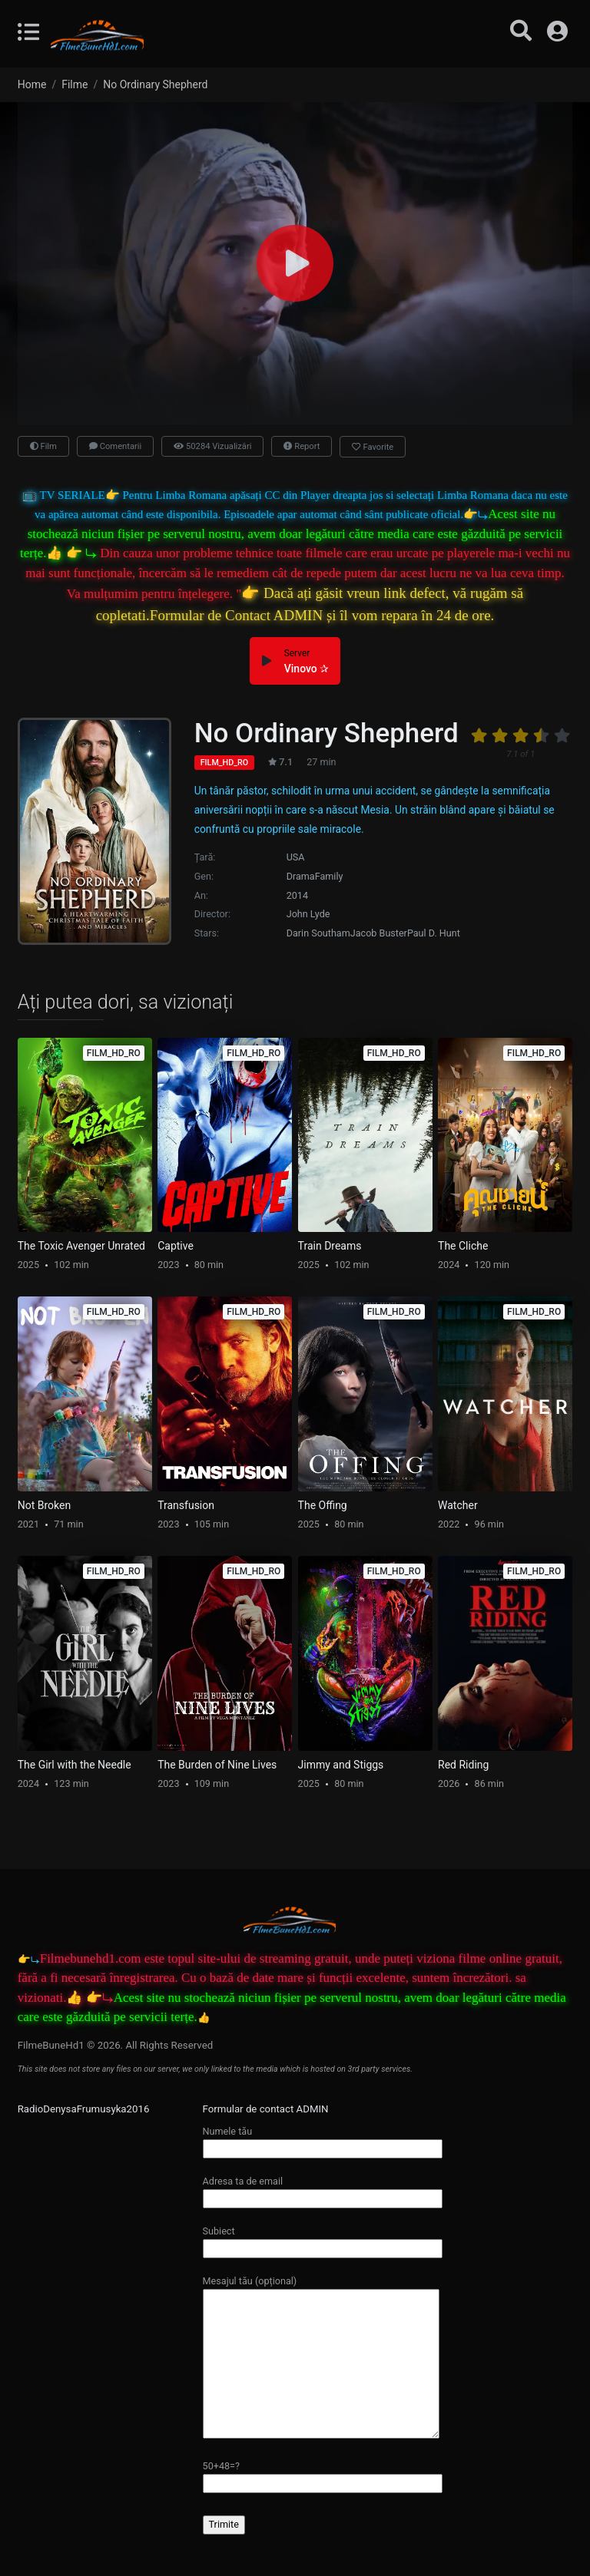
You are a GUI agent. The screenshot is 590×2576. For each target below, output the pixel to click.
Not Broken (44, 1505)
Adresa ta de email (322, 2189)
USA (296, 857)
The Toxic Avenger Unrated (81, 1246)
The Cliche (463, 1246)
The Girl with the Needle (74, 1765)
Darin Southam (318, 933)
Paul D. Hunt (433, 933)
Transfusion (185, 1505)
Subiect (322, 2239)
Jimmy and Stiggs (341, 1765)
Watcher (458, 1505)
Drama (301, 876)
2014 (297, 895)
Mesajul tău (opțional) (321, 2358)
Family (329, 876)
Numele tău (322, 2139)
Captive (175, 1246)
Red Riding (463, 1765)
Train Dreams (330, 1246)
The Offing (322, 1505)
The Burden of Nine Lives (217, 1765)
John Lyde (308, 914)
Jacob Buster (378, 933)
